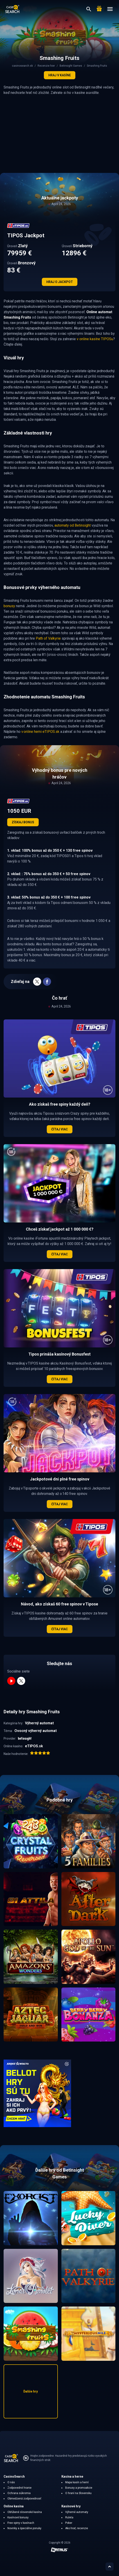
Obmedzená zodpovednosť (24, 2498)
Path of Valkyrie (48, 638)
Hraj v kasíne (59, 75)
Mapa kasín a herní (77, 2482)
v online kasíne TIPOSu (95, 339)
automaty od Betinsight (72, 525)
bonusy (9, 606)
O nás (11, 2482)
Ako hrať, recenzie (76, 2528)
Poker (68, 2522)
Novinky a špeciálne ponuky (24, 2528)
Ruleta (69, 2517)
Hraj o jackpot (59, 282)
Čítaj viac (59, 1129)
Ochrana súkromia (19, 2493)
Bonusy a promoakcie (78, 2487)
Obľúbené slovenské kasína (24, 2512)
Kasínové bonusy (18, 2517)
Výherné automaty (76, 2512)
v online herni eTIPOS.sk (40, 731)
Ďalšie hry (30, 2391)
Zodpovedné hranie (19, 2487)
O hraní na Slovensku (78, 2493)
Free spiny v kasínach (20, 2522)
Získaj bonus (23, 822)
